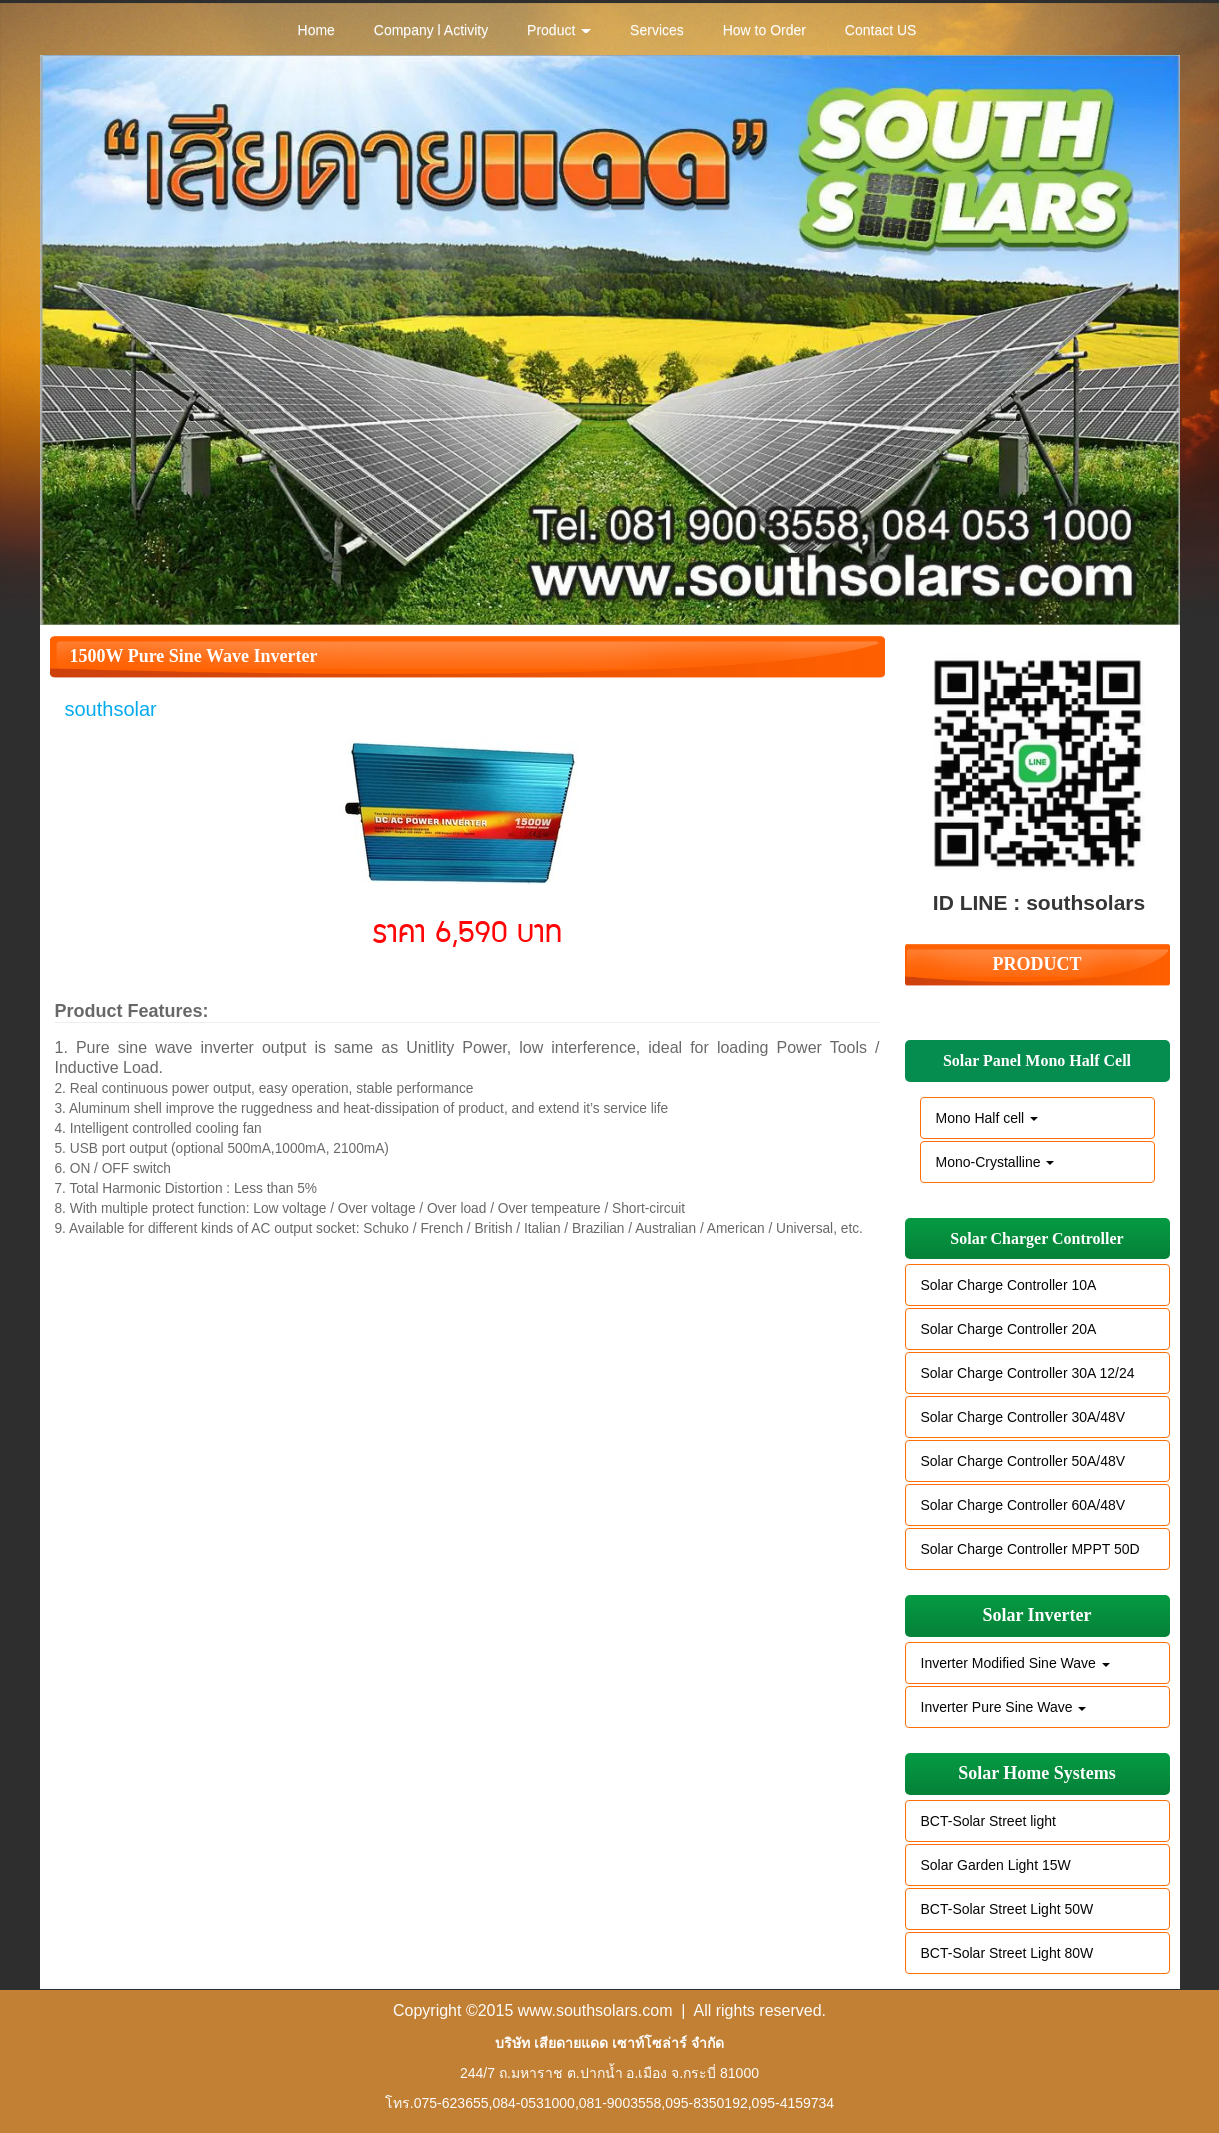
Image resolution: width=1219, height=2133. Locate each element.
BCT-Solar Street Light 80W (1007, 1953)
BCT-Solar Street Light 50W (1007, 1909)
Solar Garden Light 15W (996, 1865)
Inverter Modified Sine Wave (1015, 1663)
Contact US (881, 30)
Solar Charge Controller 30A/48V (1023, 1417)
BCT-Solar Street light (988, 1821)
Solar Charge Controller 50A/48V (1023, 1461)
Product (559, 30)
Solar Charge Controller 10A (1009, 1285)
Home (316, 30)
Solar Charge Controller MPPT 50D (1030, 1549)
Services (657, 30)
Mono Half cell (987, 1118)
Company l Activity (431, 30)
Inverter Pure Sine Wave (1004, 1707)
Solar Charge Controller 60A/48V (1023, 1505)
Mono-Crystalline (995, 1162)
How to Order (764, 30)
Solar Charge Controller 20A (1009, 1329)
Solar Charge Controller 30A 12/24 (1028, 1373)
